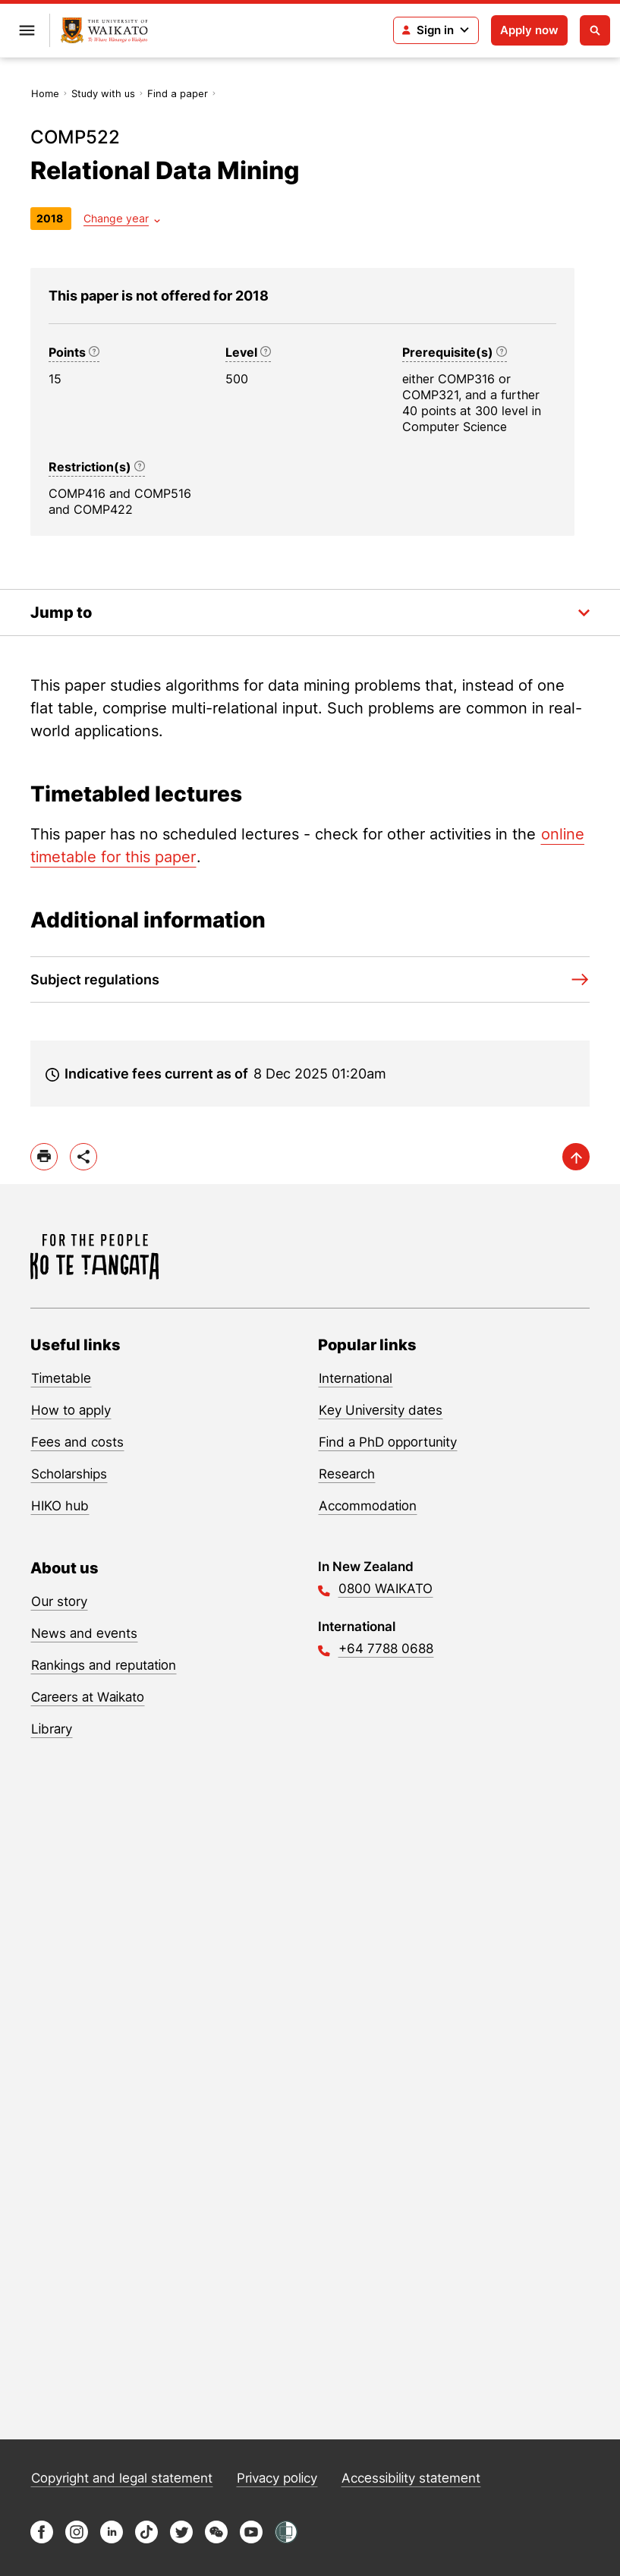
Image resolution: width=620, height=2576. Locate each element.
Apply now (529, 30)
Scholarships (69, 1474)
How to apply (71, 1410)
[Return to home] (104, 30)
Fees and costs (77, 1442)
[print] (44, 1156)
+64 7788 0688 (385, 1648)
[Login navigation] (436, 30)
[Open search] (595, 30)
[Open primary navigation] (26, 30)
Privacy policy (277, 2478)
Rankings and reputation (103, 1665)
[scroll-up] (576, 1156)
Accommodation (368, 1505)
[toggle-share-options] (83, 1156)
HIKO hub (60, 1505)
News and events (84, 1633)
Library (51, 1729)
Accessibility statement (410, 2478)
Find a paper (177, 93)
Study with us (103, 93)
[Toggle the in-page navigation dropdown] (310, 612)
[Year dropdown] (121, 218)
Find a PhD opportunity (388, 1442)
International (355, 1378)
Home (45, 93)
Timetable (61, 1378)
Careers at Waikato (87, 1697)
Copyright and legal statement (121, 2478)
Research (347, 1474)
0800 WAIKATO (385, 1588)
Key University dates (380, 1410)
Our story (59, 1601)
